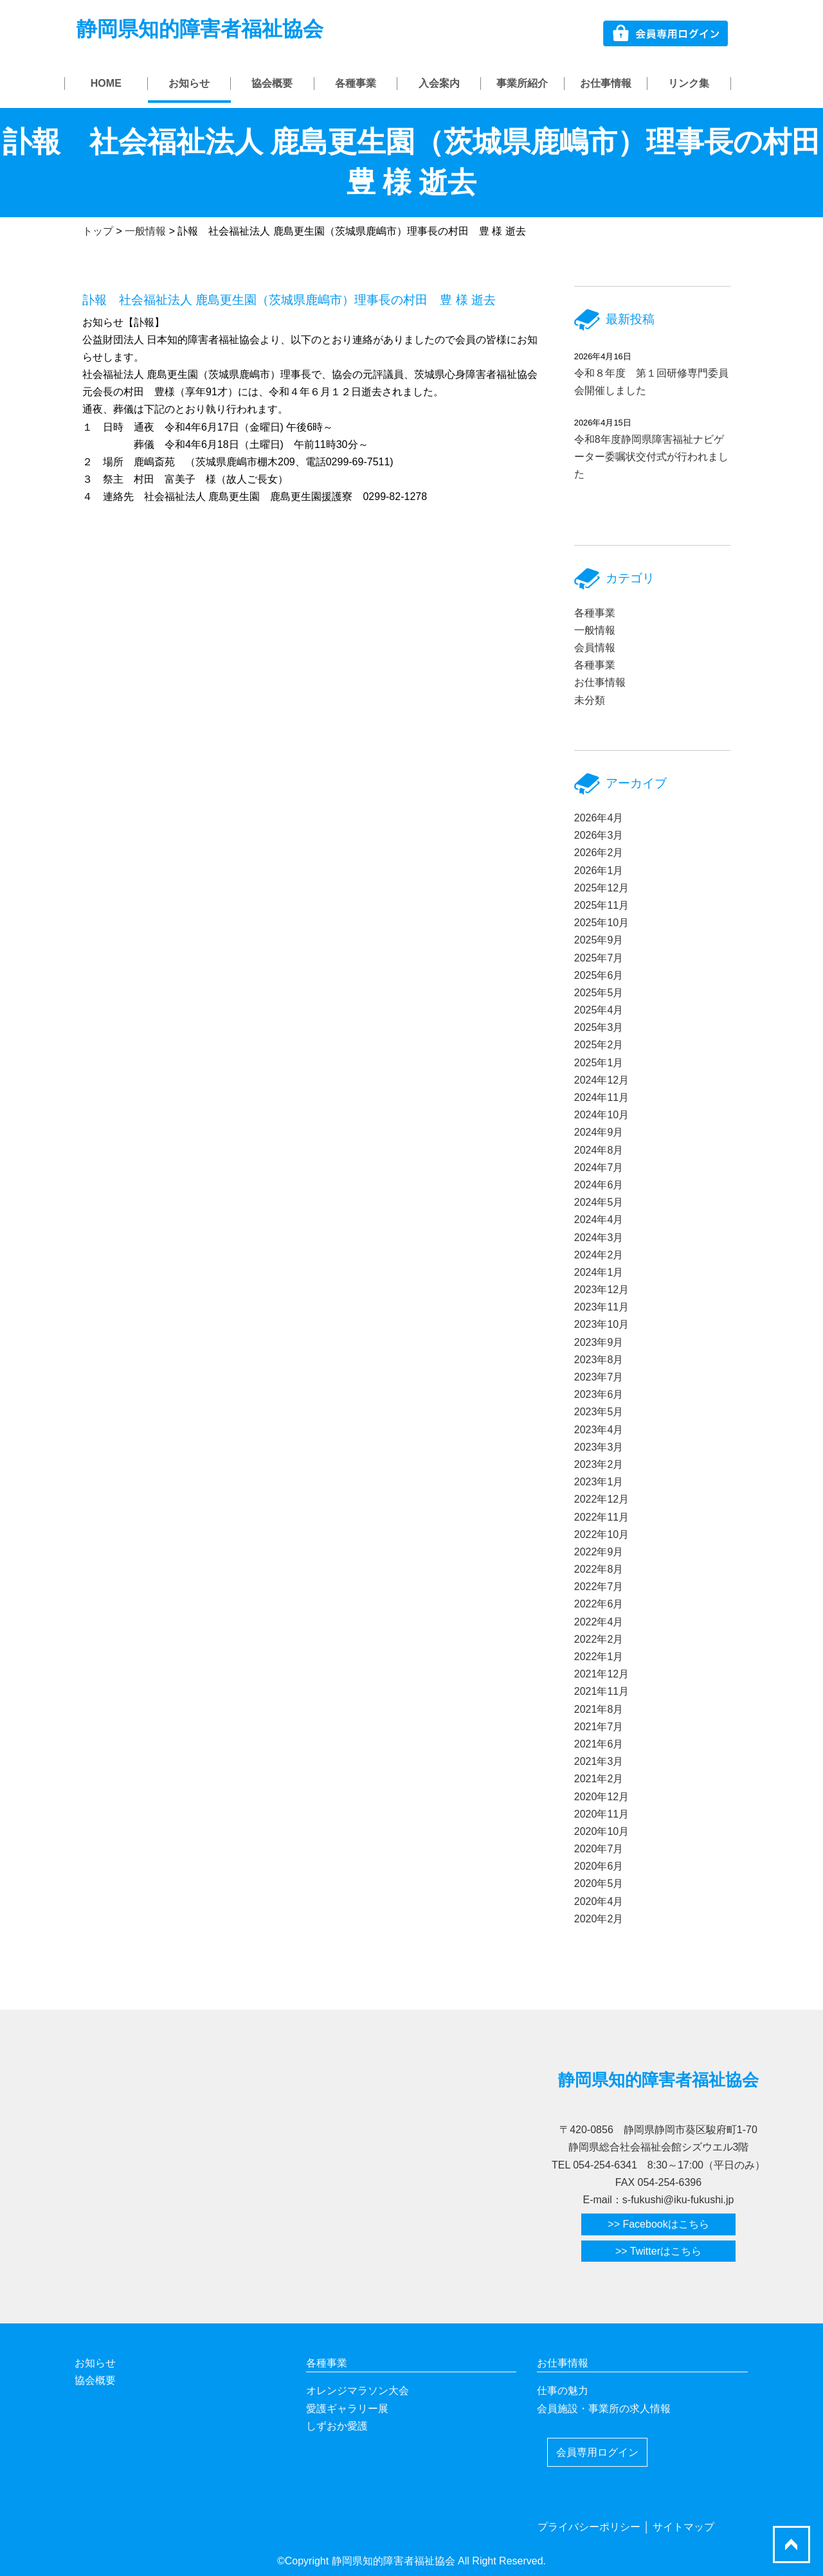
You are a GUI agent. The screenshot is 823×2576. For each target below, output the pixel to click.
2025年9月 (599, 940)
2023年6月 (599, 1394)
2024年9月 (599, 1132)
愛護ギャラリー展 (347, 2408)
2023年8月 (599, 1359)
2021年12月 (601, 1673)
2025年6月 (599, 975)
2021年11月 (601, 1691)
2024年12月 (601, 1080)
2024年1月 (599, 1272)
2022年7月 (599, 1586)
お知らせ (189, 83)
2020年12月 (601, 1796)
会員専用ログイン (597, 2452)
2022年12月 (601, 1499)
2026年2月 (599, 852)
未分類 (589, 700)
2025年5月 (599, 992)
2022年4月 (599, 1621)
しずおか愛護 (337, 2425)
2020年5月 (599, 1883)
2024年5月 (599, 1202)
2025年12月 (601, 887)
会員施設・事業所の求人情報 (604, 2408)
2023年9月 (599, 1342)
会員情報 (594, 647)
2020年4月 (599, 1901)
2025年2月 (599, 1044)
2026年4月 (599, 817)
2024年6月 (599, 1184)
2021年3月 (599, 1761)
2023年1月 (599, 1481)
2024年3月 (599, 1237)
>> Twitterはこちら (658, 2251)
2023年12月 (601, 1289)
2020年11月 (601, 1814)
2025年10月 (601, 922)
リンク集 (688, 83)
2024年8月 (599, 1150)
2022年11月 (601, 1517)
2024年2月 (599, 1254)
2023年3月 (599, 1447)
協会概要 (272, 83)
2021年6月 (599, 1744)
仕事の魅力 (562, 2390)
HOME (106, 83)
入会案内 (439, 83)
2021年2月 (599, 1778)
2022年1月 (599, 1656)
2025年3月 (599, 1027)
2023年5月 (599, 1411)
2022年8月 (599, 1569)
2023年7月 (599, 1377)
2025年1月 (599, 1062)
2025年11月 (601, 905)
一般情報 (594, 630)
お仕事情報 (605, 83)
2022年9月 (599, 1551)
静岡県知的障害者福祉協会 (200, 28)
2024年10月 (601, 1114)
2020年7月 (599, 1848)
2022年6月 (599, 1603)
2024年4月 (599, 1219)
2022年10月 (601, 1534)
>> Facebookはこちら (658, 2224)
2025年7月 (599, 958)
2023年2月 (599, 1464)
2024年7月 (599, 1167)
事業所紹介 (522, 83)
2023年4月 (599, 1429)
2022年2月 (599, 1639)
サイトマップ (683, 2526)
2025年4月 (599, 1010)
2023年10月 (601, 1324)
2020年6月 (599, 1866)
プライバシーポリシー (589, 2526)
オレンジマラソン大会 (357, 2390)
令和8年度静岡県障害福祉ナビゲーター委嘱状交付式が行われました (651, 456)
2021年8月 (599, 1709)
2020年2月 (599, 1918)
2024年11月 (601, 1097)
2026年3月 (599, 835)
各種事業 (355, 83)
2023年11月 (601, 1306)
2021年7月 (599, 1726)
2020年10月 (601, 1831)
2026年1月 (599, 870)
